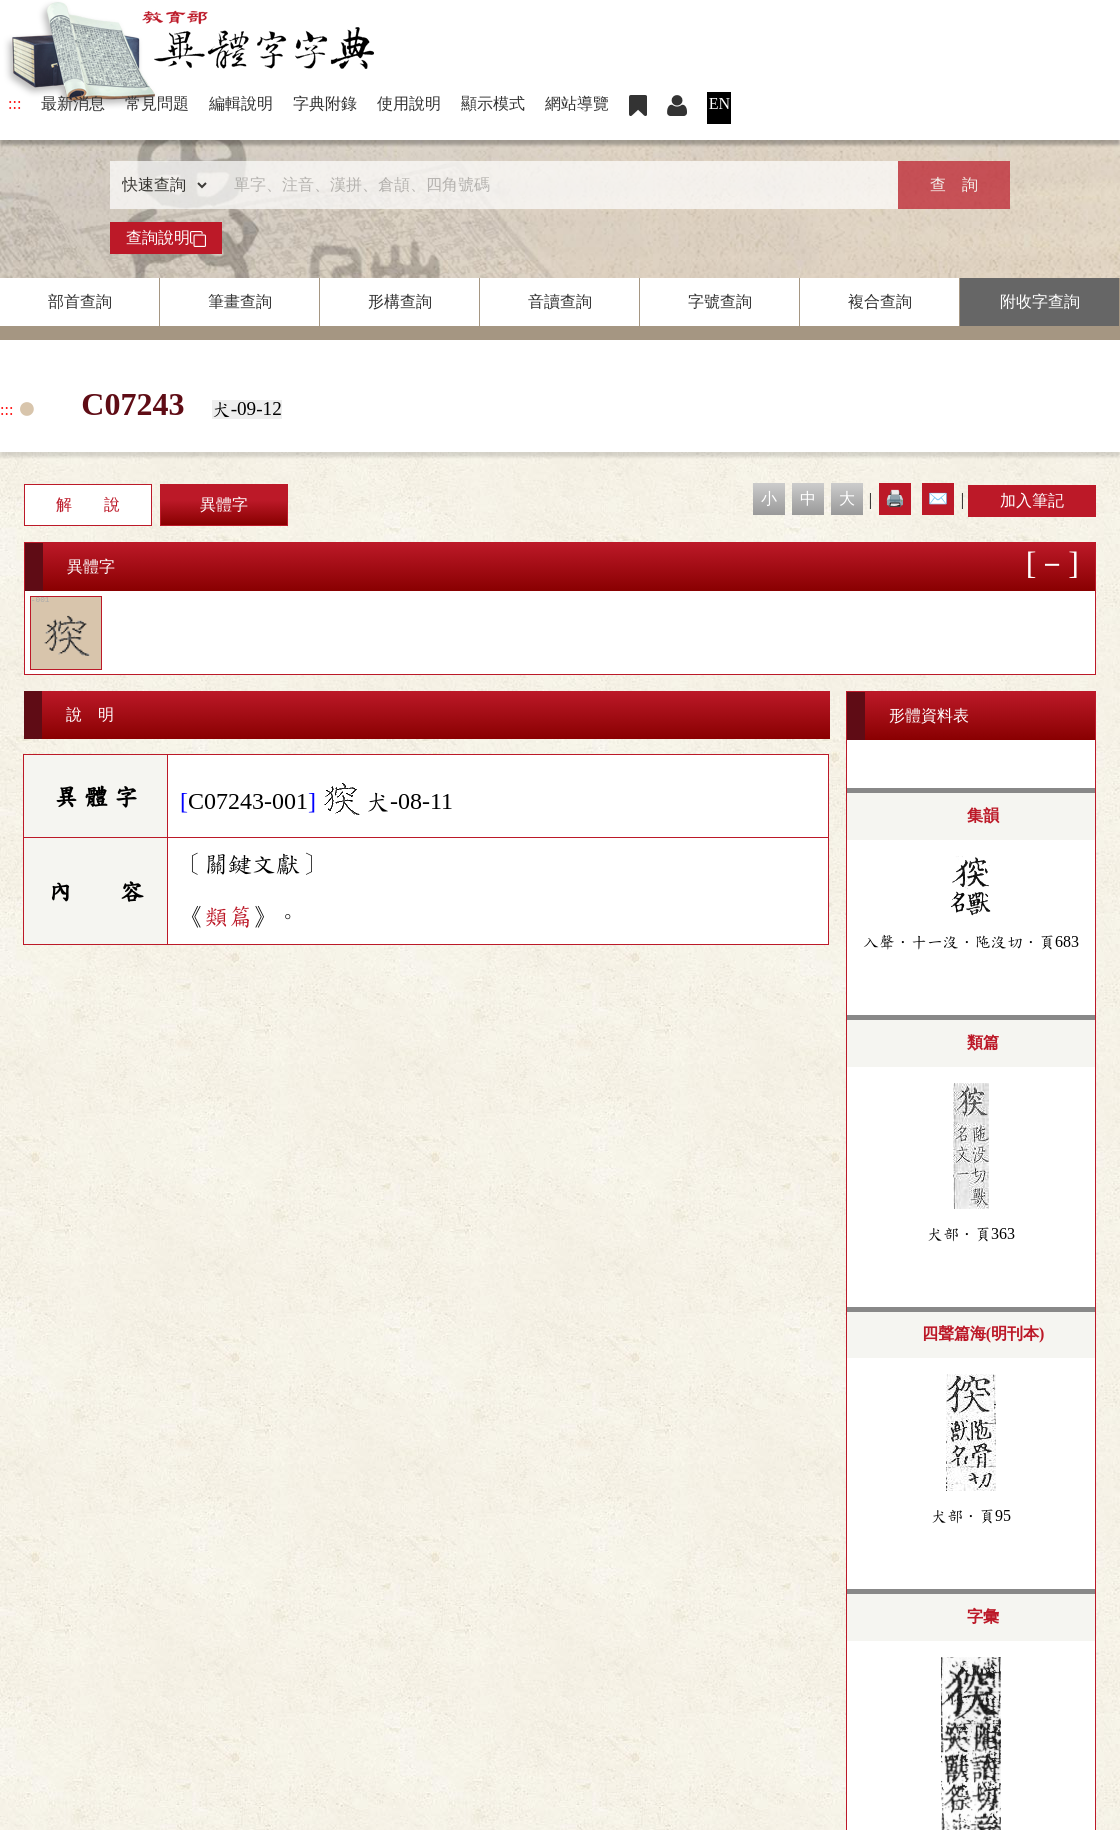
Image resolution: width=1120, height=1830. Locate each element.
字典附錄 (325, 103)
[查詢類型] (160, 185)
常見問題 (157, 103)
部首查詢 (80, 301)
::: (14, 103)
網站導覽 (577, 103)
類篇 (228, 917)
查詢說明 (166, 238)
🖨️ (895, 498)
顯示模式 (493, 103)
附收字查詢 (1040, 301)
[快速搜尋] (553, 185)
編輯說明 (241, 103)
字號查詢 (720, 301)
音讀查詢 (560, 301)
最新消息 (73, 103)
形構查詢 (400, 301)
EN (719, 103)
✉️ (938, 498)
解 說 (88, 504)
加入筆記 (1032, 500)
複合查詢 (880, 301)
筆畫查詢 (240, 301)
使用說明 (409, 103)
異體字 (224, 504)
